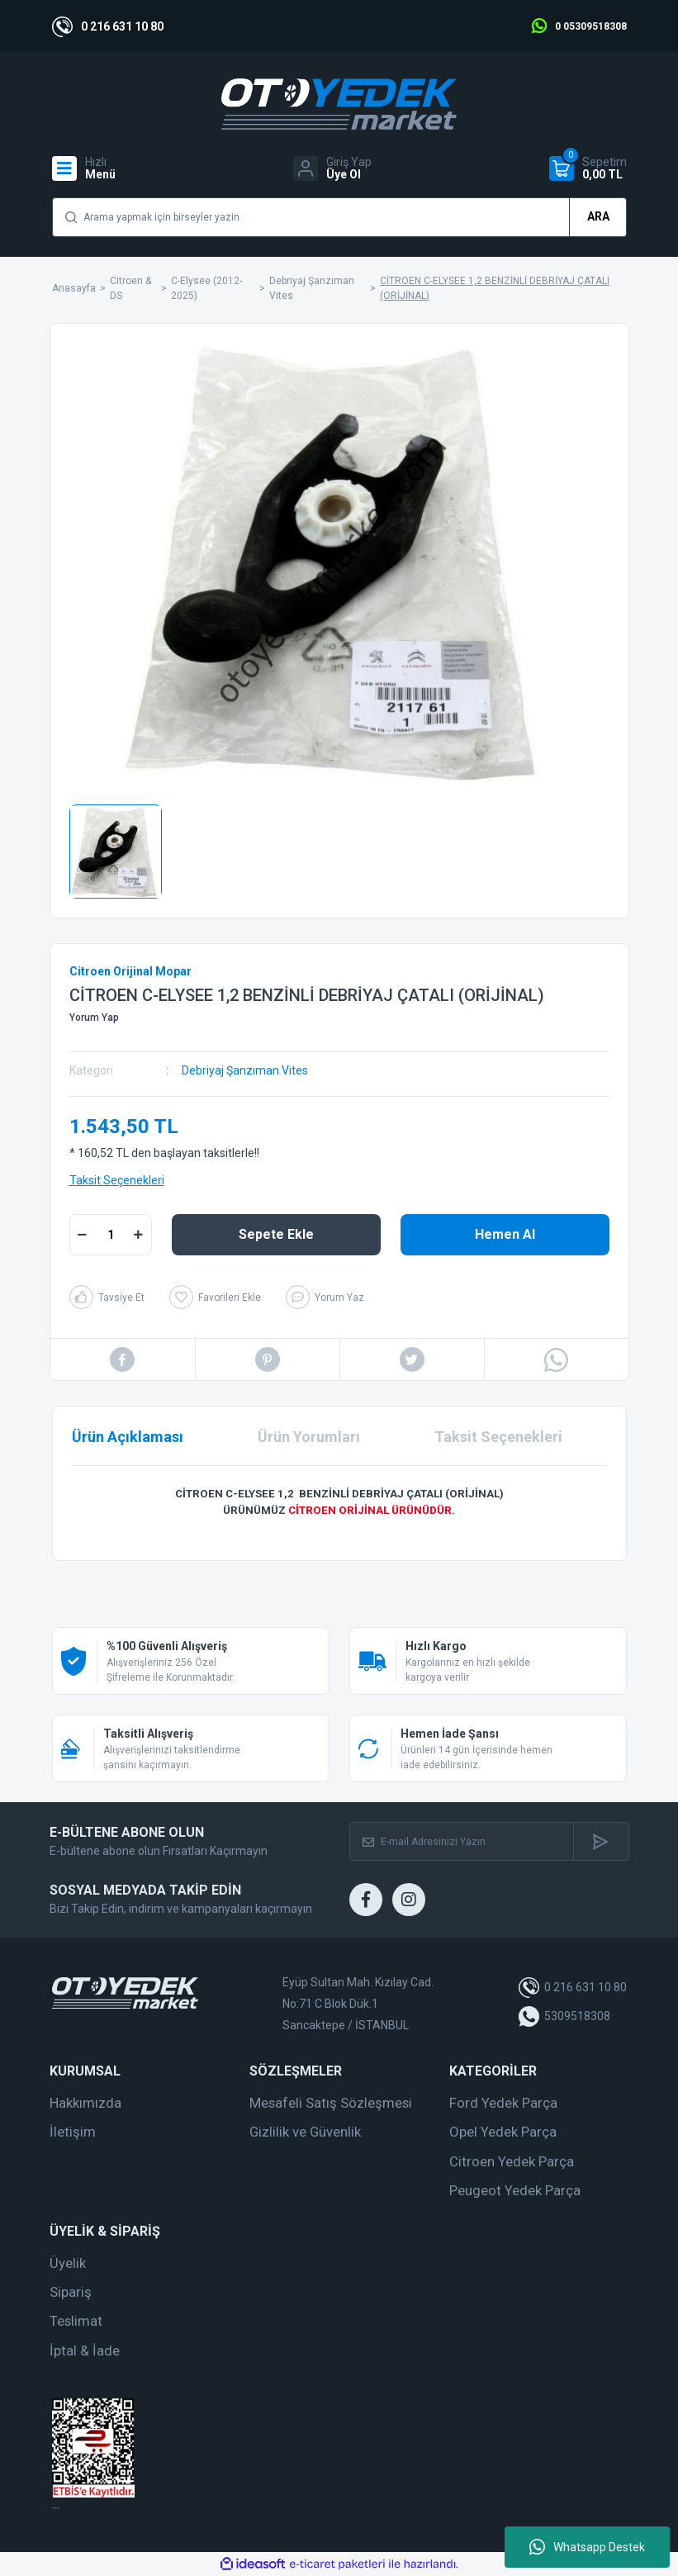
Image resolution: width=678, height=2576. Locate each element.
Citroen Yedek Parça (511, 2161)
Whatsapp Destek (587, 2547)
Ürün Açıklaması (127, 1436)
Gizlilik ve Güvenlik (305, 2131)
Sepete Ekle (276, 1234)
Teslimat (76, 2321)
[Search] (339, 217)
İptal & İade (85, 2350)
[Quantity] (110, 1235)
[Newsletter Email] (461, 1841)
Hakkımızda (85, 2102)
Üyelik (68, 2263)
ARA (598, 216)
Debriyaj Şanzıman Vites (245, 1070)
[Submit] (600, 1841)
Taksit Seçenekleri (116, 1180)
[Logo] (339, 104)
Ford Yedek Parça (503, 2102)
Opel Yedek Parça (503, 2131)
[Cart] (588, 168)
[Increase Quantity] (138, 1235)
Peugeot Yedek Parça (515, 2190)
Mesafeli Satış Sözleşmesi (330, 2102)
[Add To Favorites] (215, 1297)
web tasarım (55, 2507)
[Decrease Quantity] (82, 1235)
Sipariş (71, 2292)
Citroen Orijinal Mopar (130, 971)
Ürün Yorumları (309, 1436)
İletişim (73, 2131)
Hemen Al (505, 1234)
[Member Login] (332, 168)
